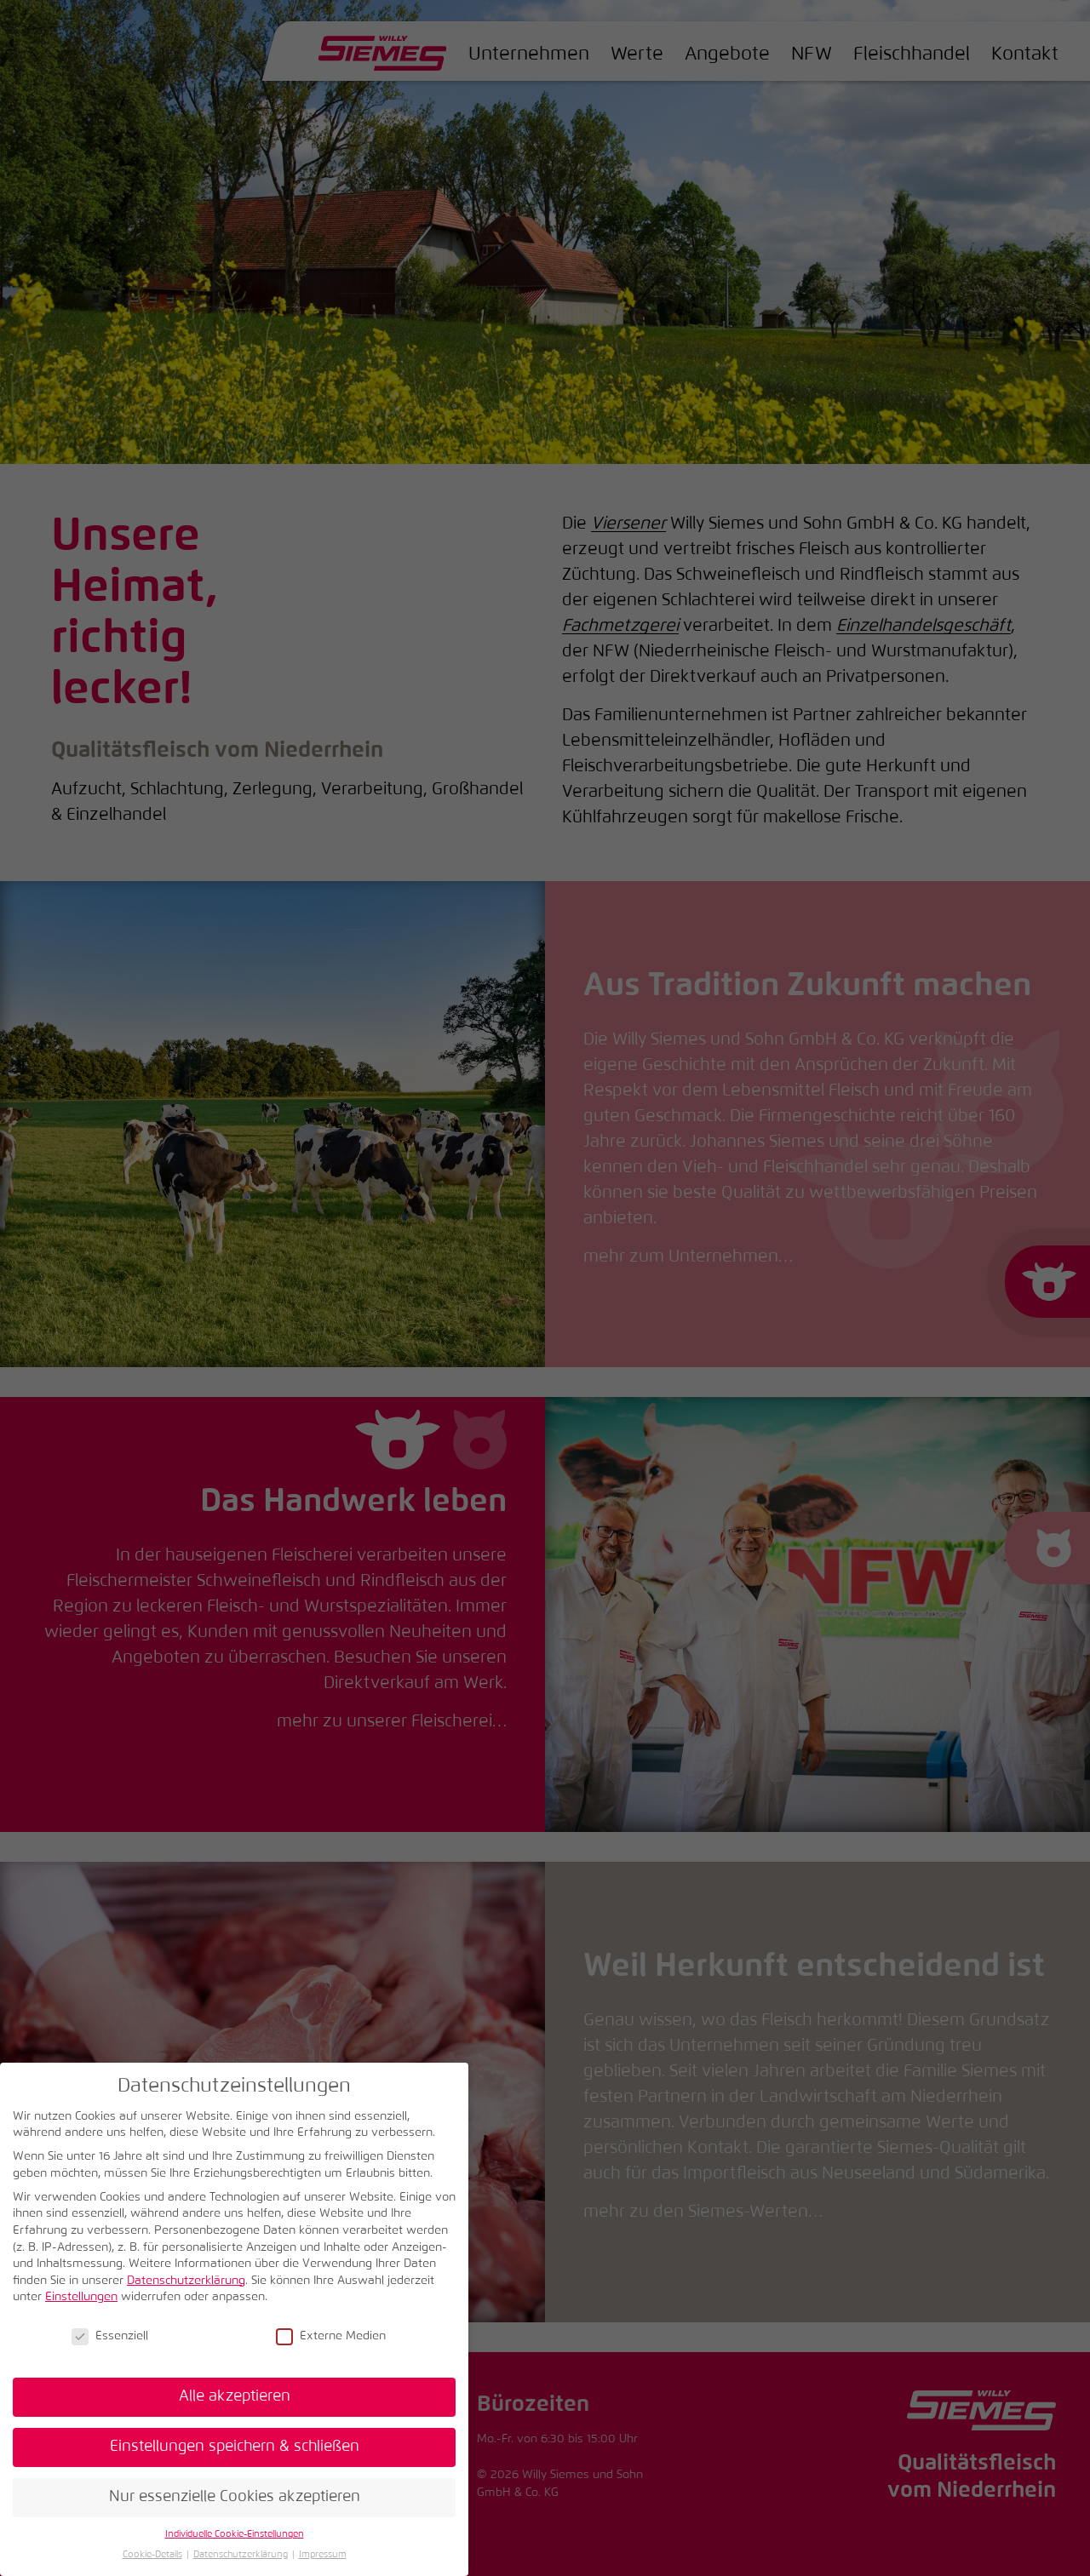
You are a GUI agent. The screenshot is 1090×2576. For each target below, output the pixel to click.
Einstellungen (81, 2297)
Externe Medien (331, 2336)
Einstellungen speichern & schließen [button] (234, 2446)
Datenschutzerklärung (186, 2281)
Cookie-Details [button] (152, 2554)
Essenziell (110, 2336)
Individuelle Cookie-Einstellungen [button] (234, 2534)
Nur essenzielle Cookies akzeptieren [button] (234, 2496)
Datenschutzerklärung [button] (240, 2554)
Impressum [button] (323, 2554)
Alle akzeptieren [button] (234, 2396)
